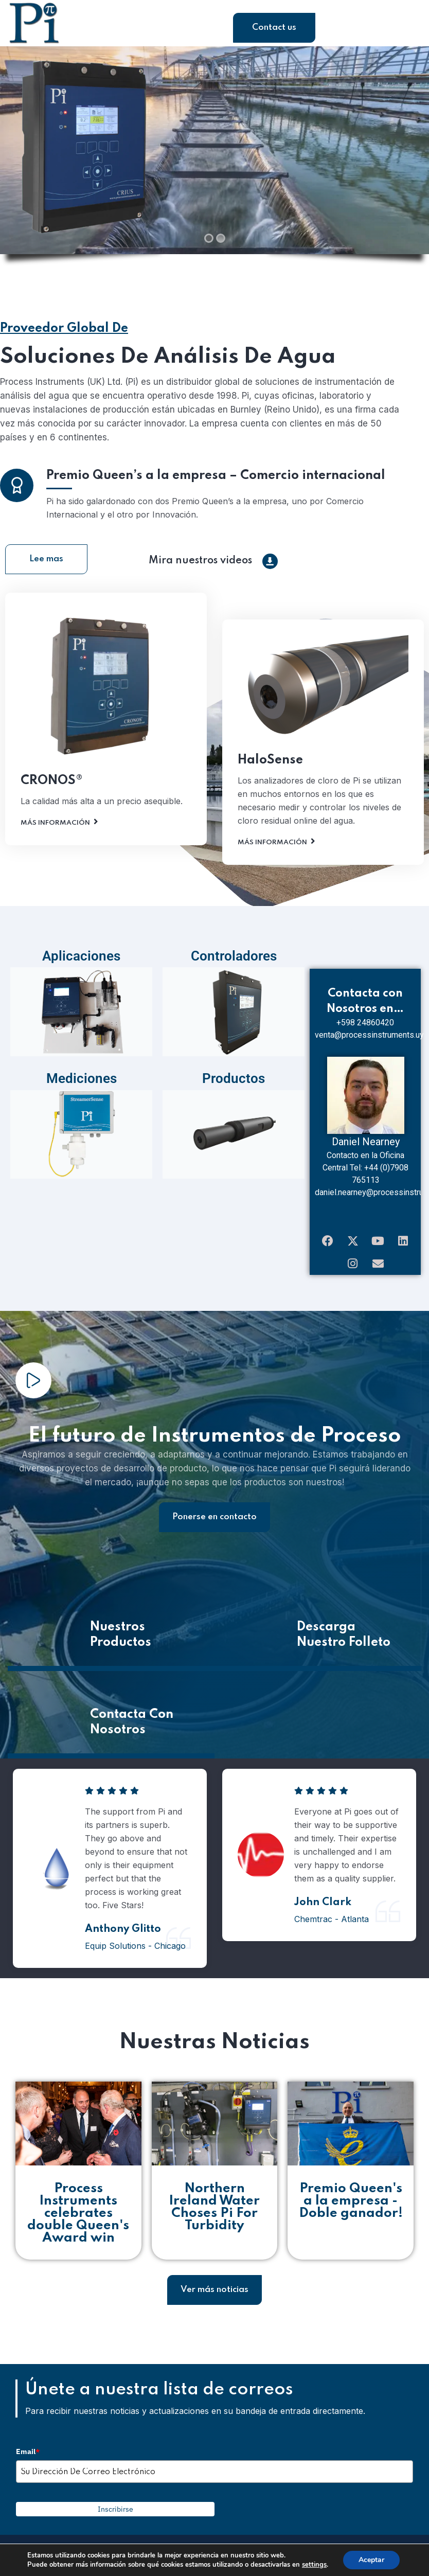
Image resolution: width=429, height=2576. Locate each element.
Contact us (274, 27)
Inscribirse (115, 2516)
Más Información (55, 878)
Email (28, 2459)
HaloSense (270, 815)
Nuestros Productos (120, 1642)
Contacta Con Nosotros (131, 1730)
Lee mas (46, 566)
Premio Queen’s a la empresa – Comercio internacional (215, 531)
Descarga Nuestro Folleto (343, 1642)
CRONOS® (52, 836)
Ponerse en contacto (214, 1524)
